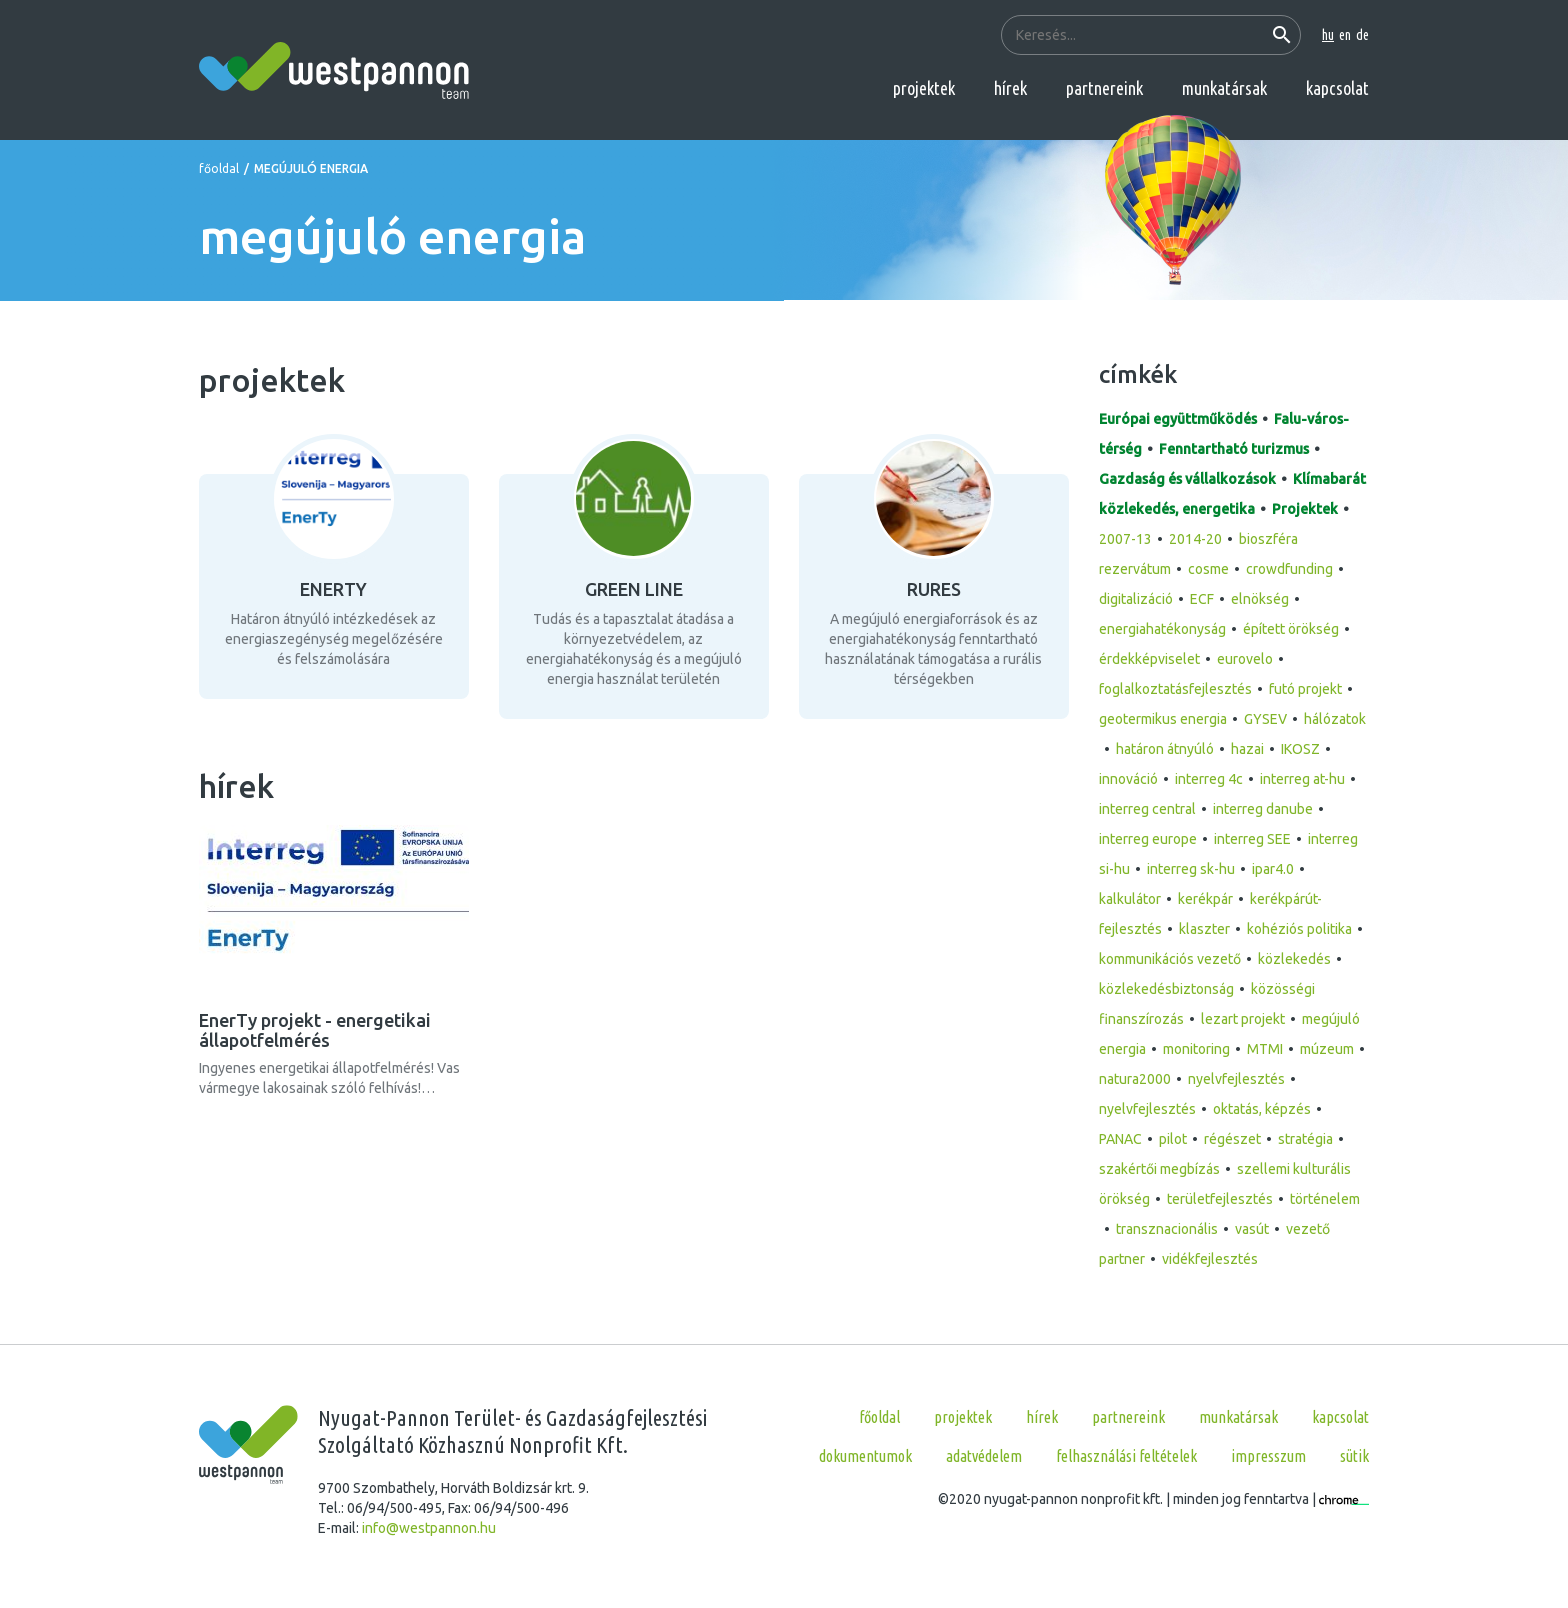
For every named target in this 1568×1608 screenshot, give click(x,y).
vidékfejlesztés (1210, 1259)
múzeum (1327, 1049)
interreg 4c (1209, 779)
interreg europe (1148, 839)
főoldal (219, 168)
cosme (1208, 569)
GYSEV (1265, 719)
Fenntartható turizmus (1234, 449)
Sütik (1354, 1456)
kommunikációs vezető (1170, 959)
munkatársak (1224, 88)
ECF (1202, 599)
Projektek (1305, 509)
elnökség (1260, 599)
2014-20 (1195, 539)
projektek (924, 88)
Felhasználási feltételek (1126, 1456)
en (1345, 35)
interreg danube (1263, 809)
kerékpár (1205, 899)
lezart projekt (1243, 1019)
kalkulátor (1130, 899)
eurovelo (1245, 659)
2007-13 (1125, 539)
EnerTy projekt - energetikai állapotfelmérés (315, 1030)
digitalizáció (1136, 599)
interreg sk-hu (1191, 869)
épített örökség (1291, 629)
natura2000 (1135, 1079)
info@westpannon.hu (429, 1528)
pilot (1173, 1139)
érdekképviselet (1149, 659)
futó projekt (1305, 689)
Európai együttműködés (1178, 419)
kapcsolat (1337, 88)
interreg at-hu (1302, 779)
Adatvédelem (984, 1456)
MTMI (1265, 1049)
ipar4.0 (1273, 869)
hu (1328, 35)
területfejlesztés (1220, 1199)
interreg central (1147, 809)
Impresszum (1268, 1456)
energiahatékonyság (1162, 629)
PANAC (1120, 1139)
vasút (1252, 1229)
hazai (1247, 749)
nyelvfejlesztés (1236, 1079)
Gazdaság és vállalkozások (1187, 479)
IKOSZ (1300, 749)
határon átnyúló (1165, 749)
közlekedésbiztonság (1166, 989)
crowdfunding (1289, 569)
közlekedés (1294, 959)
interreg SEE (1252, 839)
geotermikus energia (1163, 719)
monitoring (1196, 1049)
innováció (1128, 779)
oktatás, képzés (1262, 1109)
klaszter (1204, 929)
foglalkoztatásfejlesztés (1175, 689)
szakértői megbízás (1159, 1169)
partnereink (1104, 88)
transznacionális (1167, 1229)
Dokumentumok (865, 1456)
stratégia (1305, 1139)
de (1362, 35)
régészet (1232, 1139)
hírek (1010, 88)
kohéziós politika (1299, 929)
